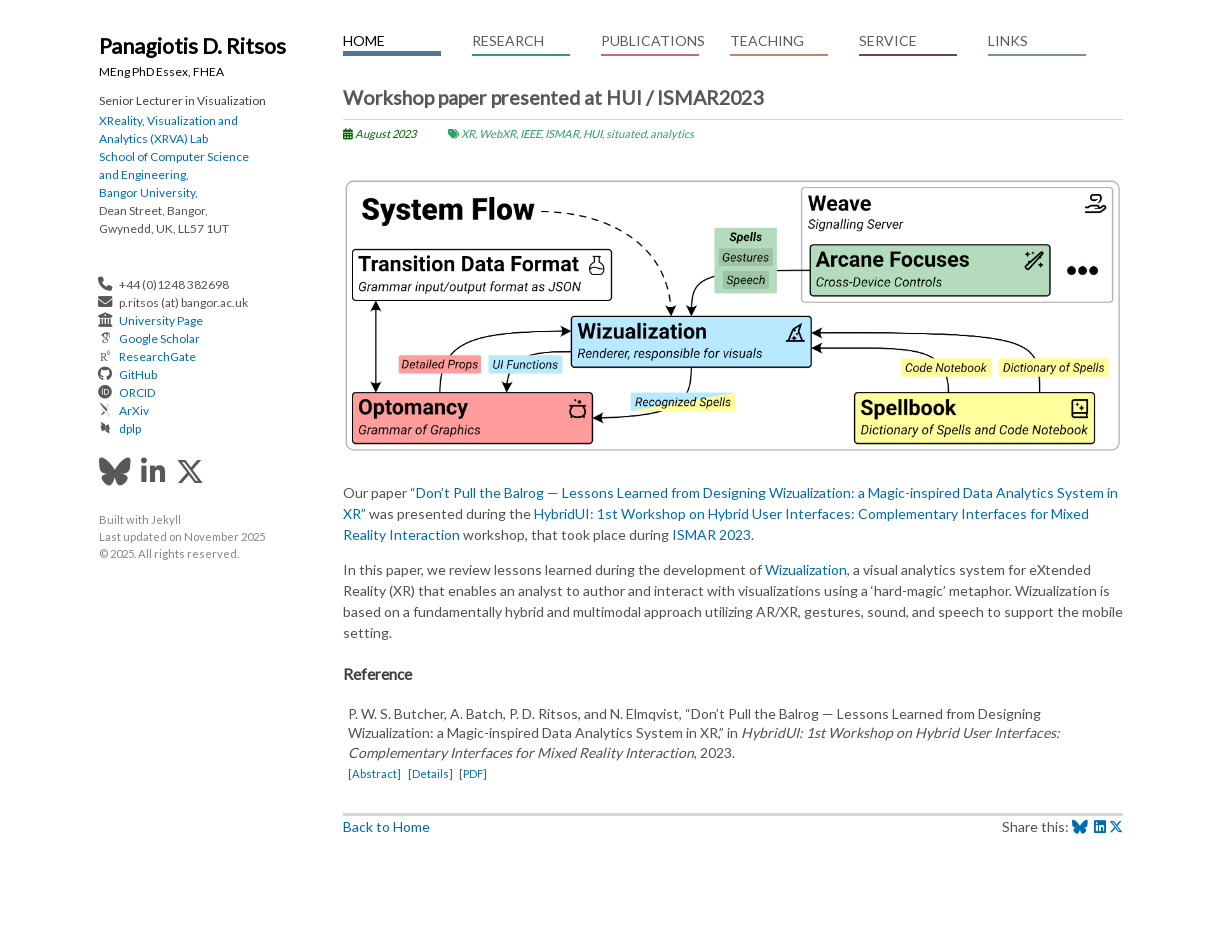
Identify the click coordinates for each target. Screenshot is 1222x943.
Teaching (767, 40)
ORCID (137, 392)
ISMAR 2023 (711, 534)
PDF (473, 773)
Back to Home (386, 826)
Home (364, 40)
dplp (130, 428)
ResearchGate (157, 356)
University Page (161, 320)
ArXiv (134, 410)
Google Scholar (159, 338)
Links (1008, 40)
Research (508, 40)
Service (888, 40)
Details (430, 773)
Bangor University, (148, 192)
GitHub (138, 374)
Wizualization (806, 569)
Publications (650, 40)
